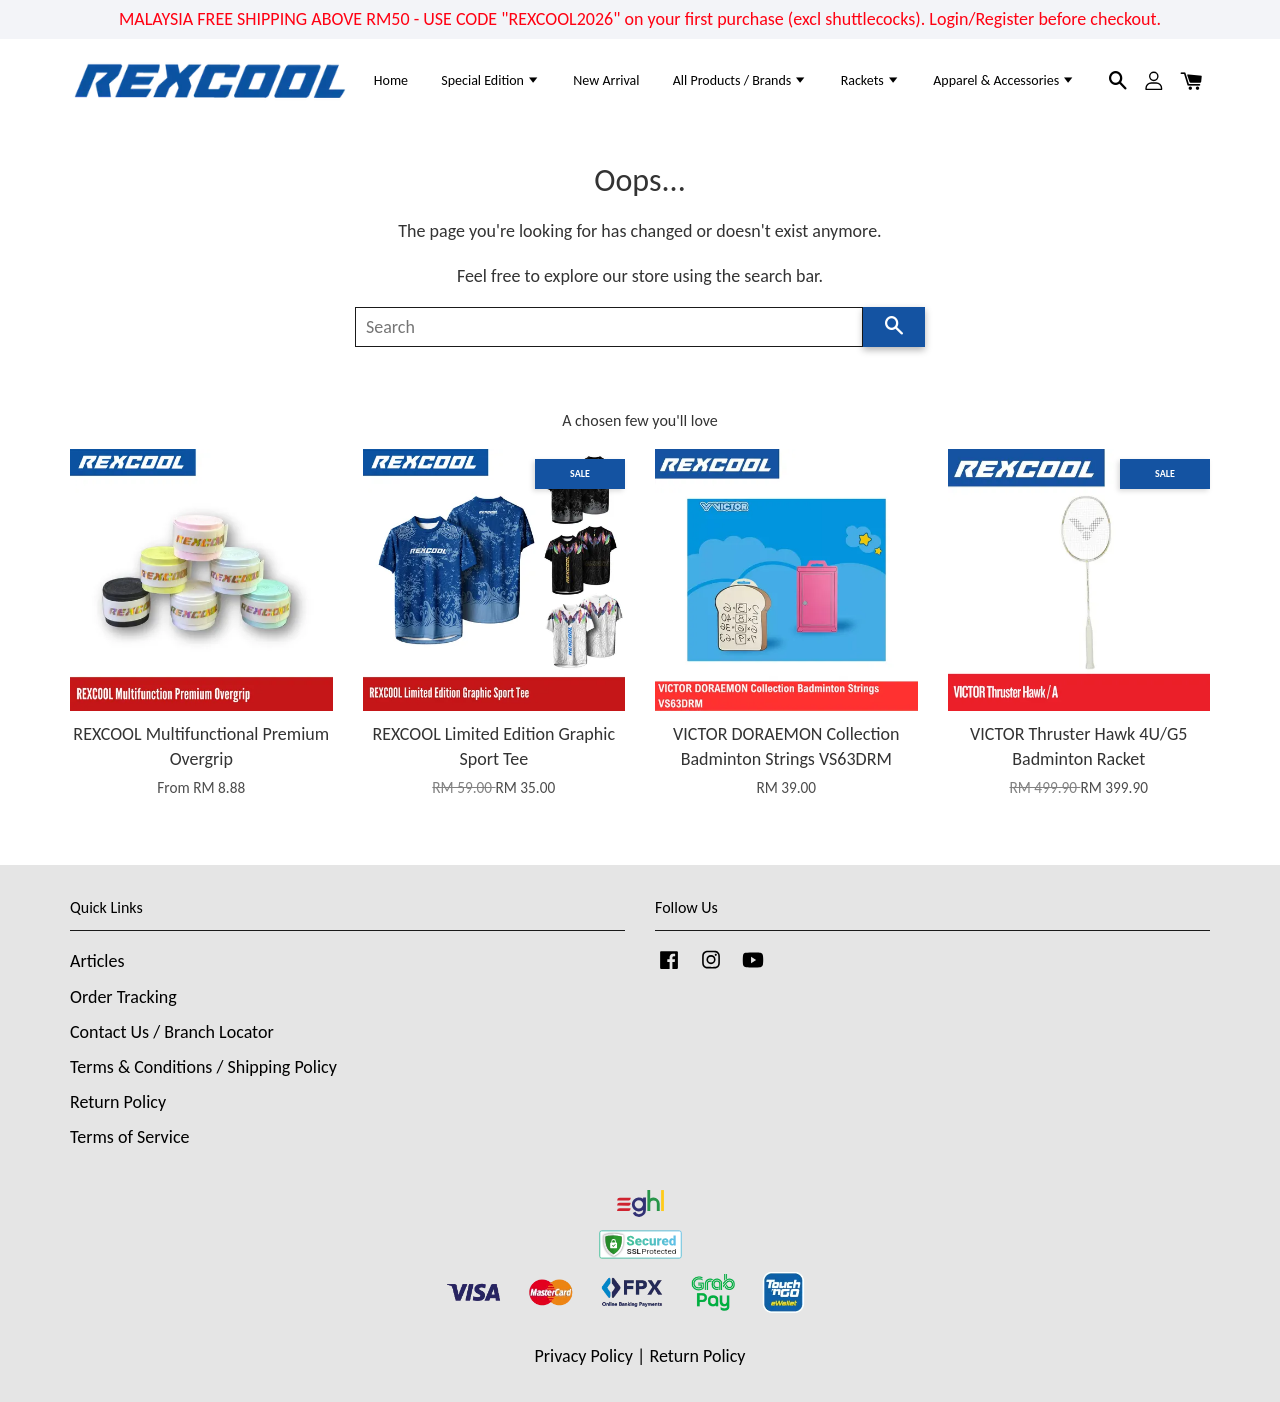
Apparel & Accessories (1004, 80)
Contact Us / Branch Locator (172, 1032)
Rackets (870, 80)
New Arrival (606, 80)
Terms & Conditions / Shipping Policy (203, 1067)
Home (391, 80)
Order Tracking (123, 997)
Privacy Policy (584, 1356)
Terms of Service (129, 1137)
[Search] (609, 327)
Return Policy (118, 1102)
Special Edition (490, 80)
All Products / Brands (740, 80)
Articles (97, 961)
